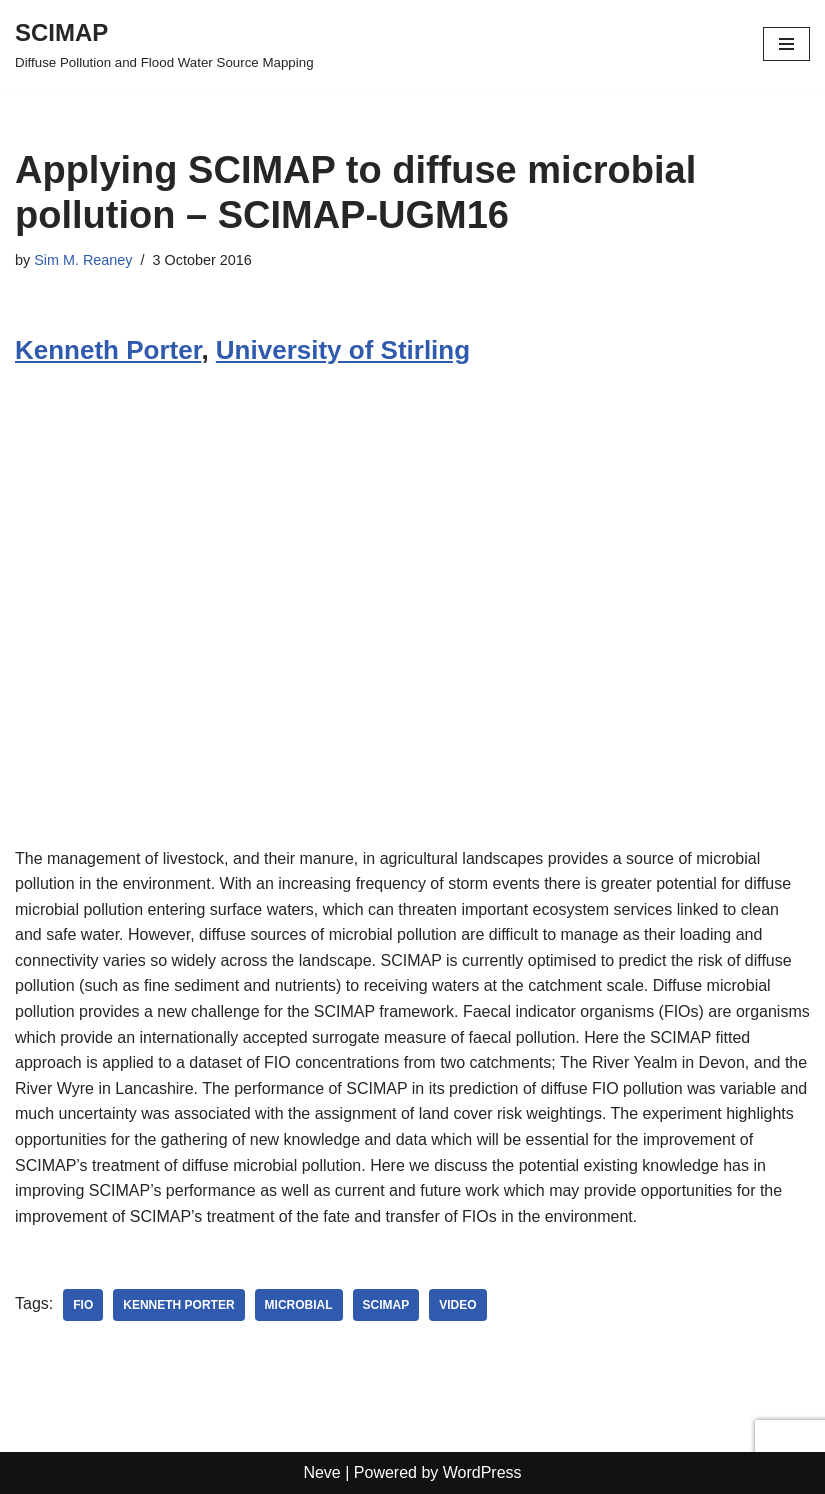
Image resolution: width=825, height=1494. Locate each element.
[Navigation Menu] (786, 44)
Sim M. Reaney (83, 260)
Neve (321, 1472)
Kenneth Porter (108, 350)
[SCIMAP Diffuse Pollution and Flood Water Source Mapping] (164, 44)
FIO (83, 1305)
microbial (299, 1305)
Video (457, 1305)
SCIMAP (386, 1305)
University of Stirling (343, 350)
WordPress (482, 1472)
